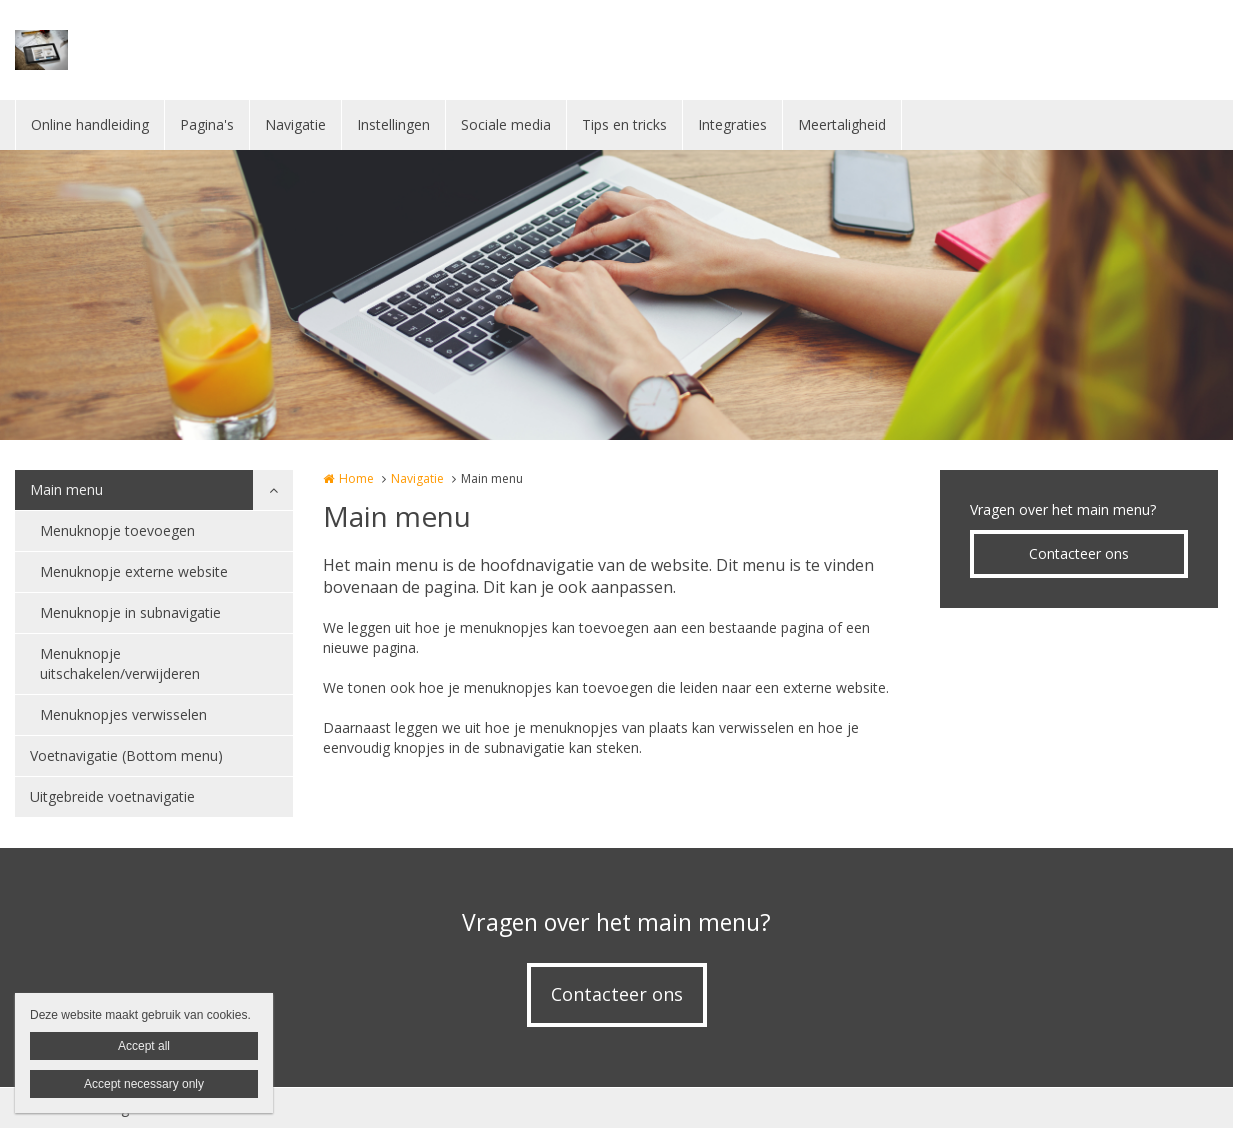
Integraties (732, 124)
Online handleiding (90, 124)
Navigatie (295, 124)
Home (356, 478)
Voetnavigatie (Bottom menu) (126, 755)
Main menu (66, 489)
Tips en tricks (624, 124)
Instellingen (393, 124)
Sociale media (506, 124)
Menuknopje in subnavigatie (130, 612)
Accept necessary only (144, 1084)
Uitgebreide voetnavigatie (112, 796)
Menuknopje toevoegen (117, 530)
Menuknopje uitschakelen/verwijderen (120, 663)
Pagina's (207, 124)
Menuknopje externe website (134, 571)
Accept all (144, 1046)
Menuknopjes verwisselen (123, 714)
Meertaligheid (842, 124)
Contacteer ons (1079, 553)
